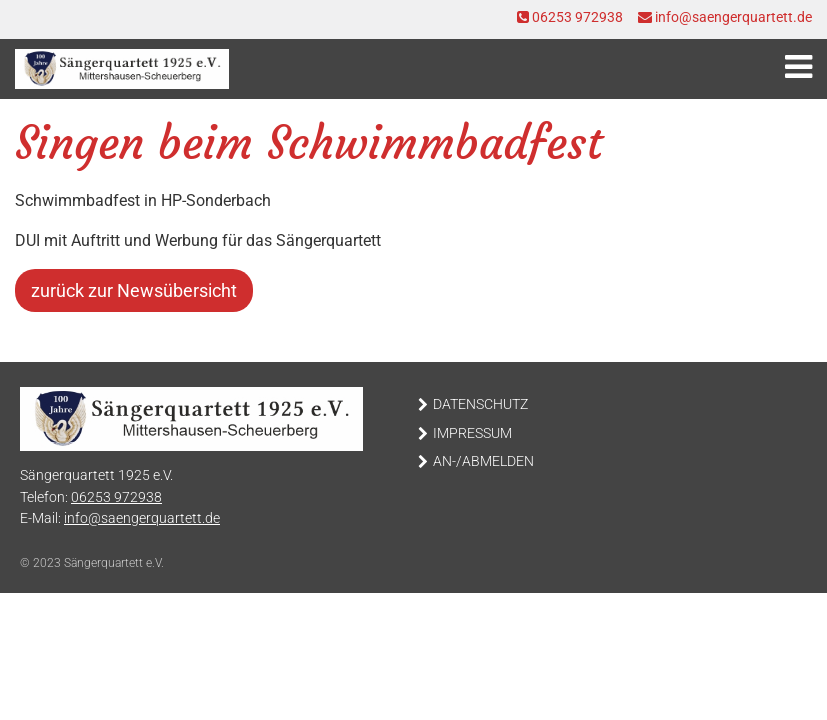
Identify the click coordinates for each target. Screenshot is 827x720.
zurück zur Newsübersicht (134, 290)
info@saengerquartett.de (725, 17)
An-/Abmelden (483, 461)
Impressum (472, 433)
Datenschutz (480, 404)
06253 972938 (570, 17)
